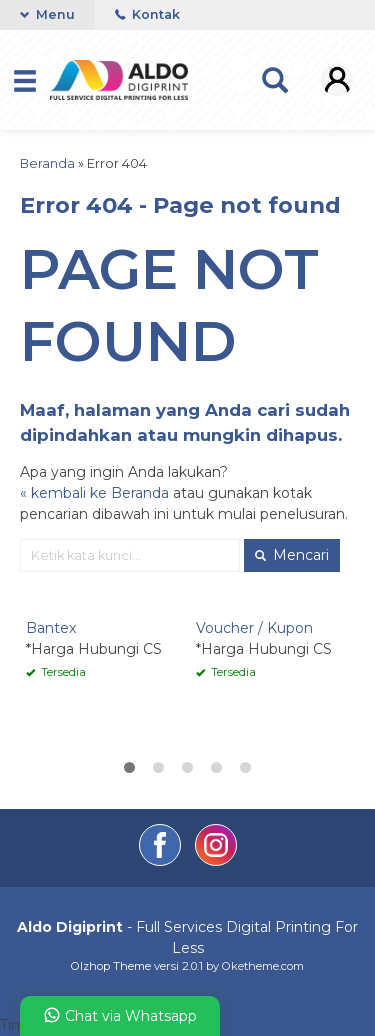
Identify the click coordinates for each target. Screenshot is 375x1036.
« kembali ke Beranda (94, 493)
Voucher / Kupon (254, 628)
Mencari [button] (292, 555)
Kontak (147, 14)
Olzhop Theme (111, 966)
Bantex (51, 628)
